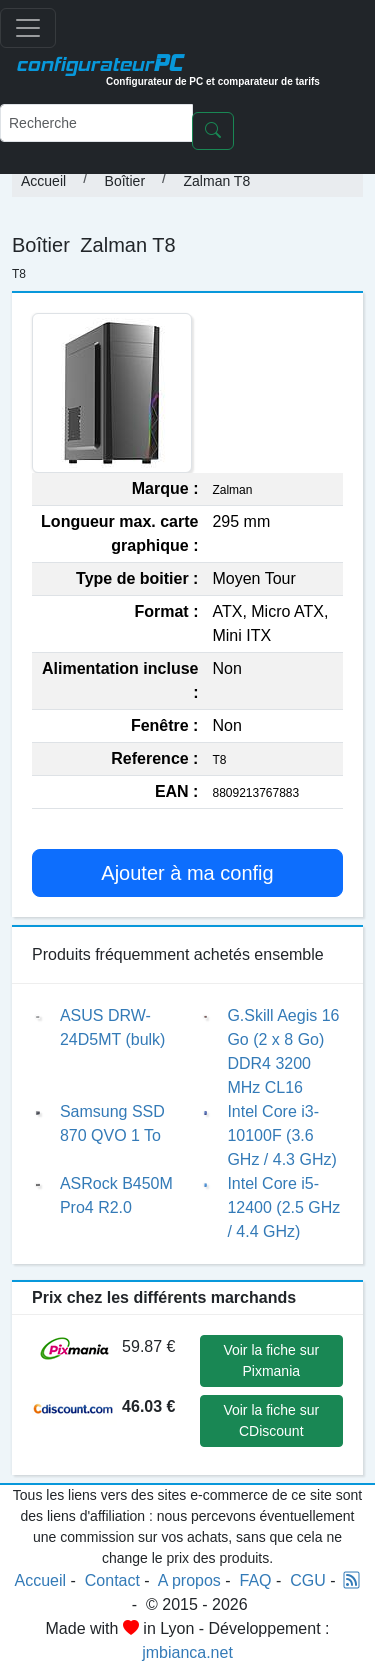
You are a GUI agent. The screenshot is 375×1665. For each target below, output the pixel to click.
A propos (189, 1580)
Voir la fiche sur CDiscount (271, 1420)
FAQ (256, 1580)
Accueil (43, 181)
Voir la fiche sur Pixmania (271, 1360)
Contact (112, 1580)
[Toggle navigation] (28, 28)
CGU (308, 1580)
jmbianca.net (187, 1652)
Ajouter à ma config (187, 873)
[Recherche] (96, 123)
